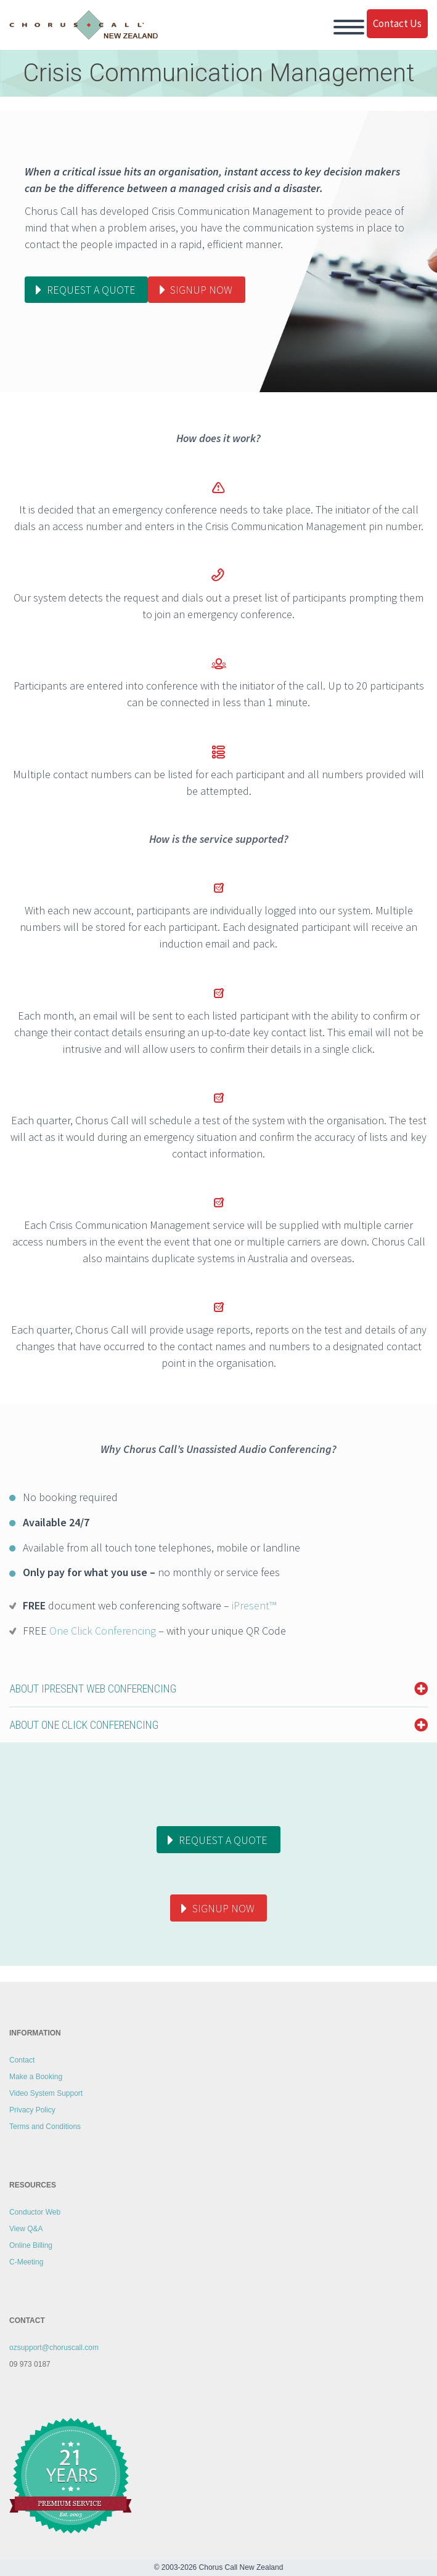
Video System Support (46, 2093)
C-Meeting (26, 2262)
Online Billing (30, 2245)
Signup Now (223, 1908)
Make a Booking (35, 2076)
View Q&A (26, 2228)
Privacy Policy (32, 2110)
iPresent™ (254, 1605)
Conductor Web (34, 2212)
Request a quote (91, 290)
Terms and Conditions (45, 2126)
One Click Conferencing (102, 1631)
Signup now (201, 290)
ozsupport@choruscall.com (54, 2347)
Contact (22, 2060)
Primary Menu (348, 27)
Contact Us (397, 23)
